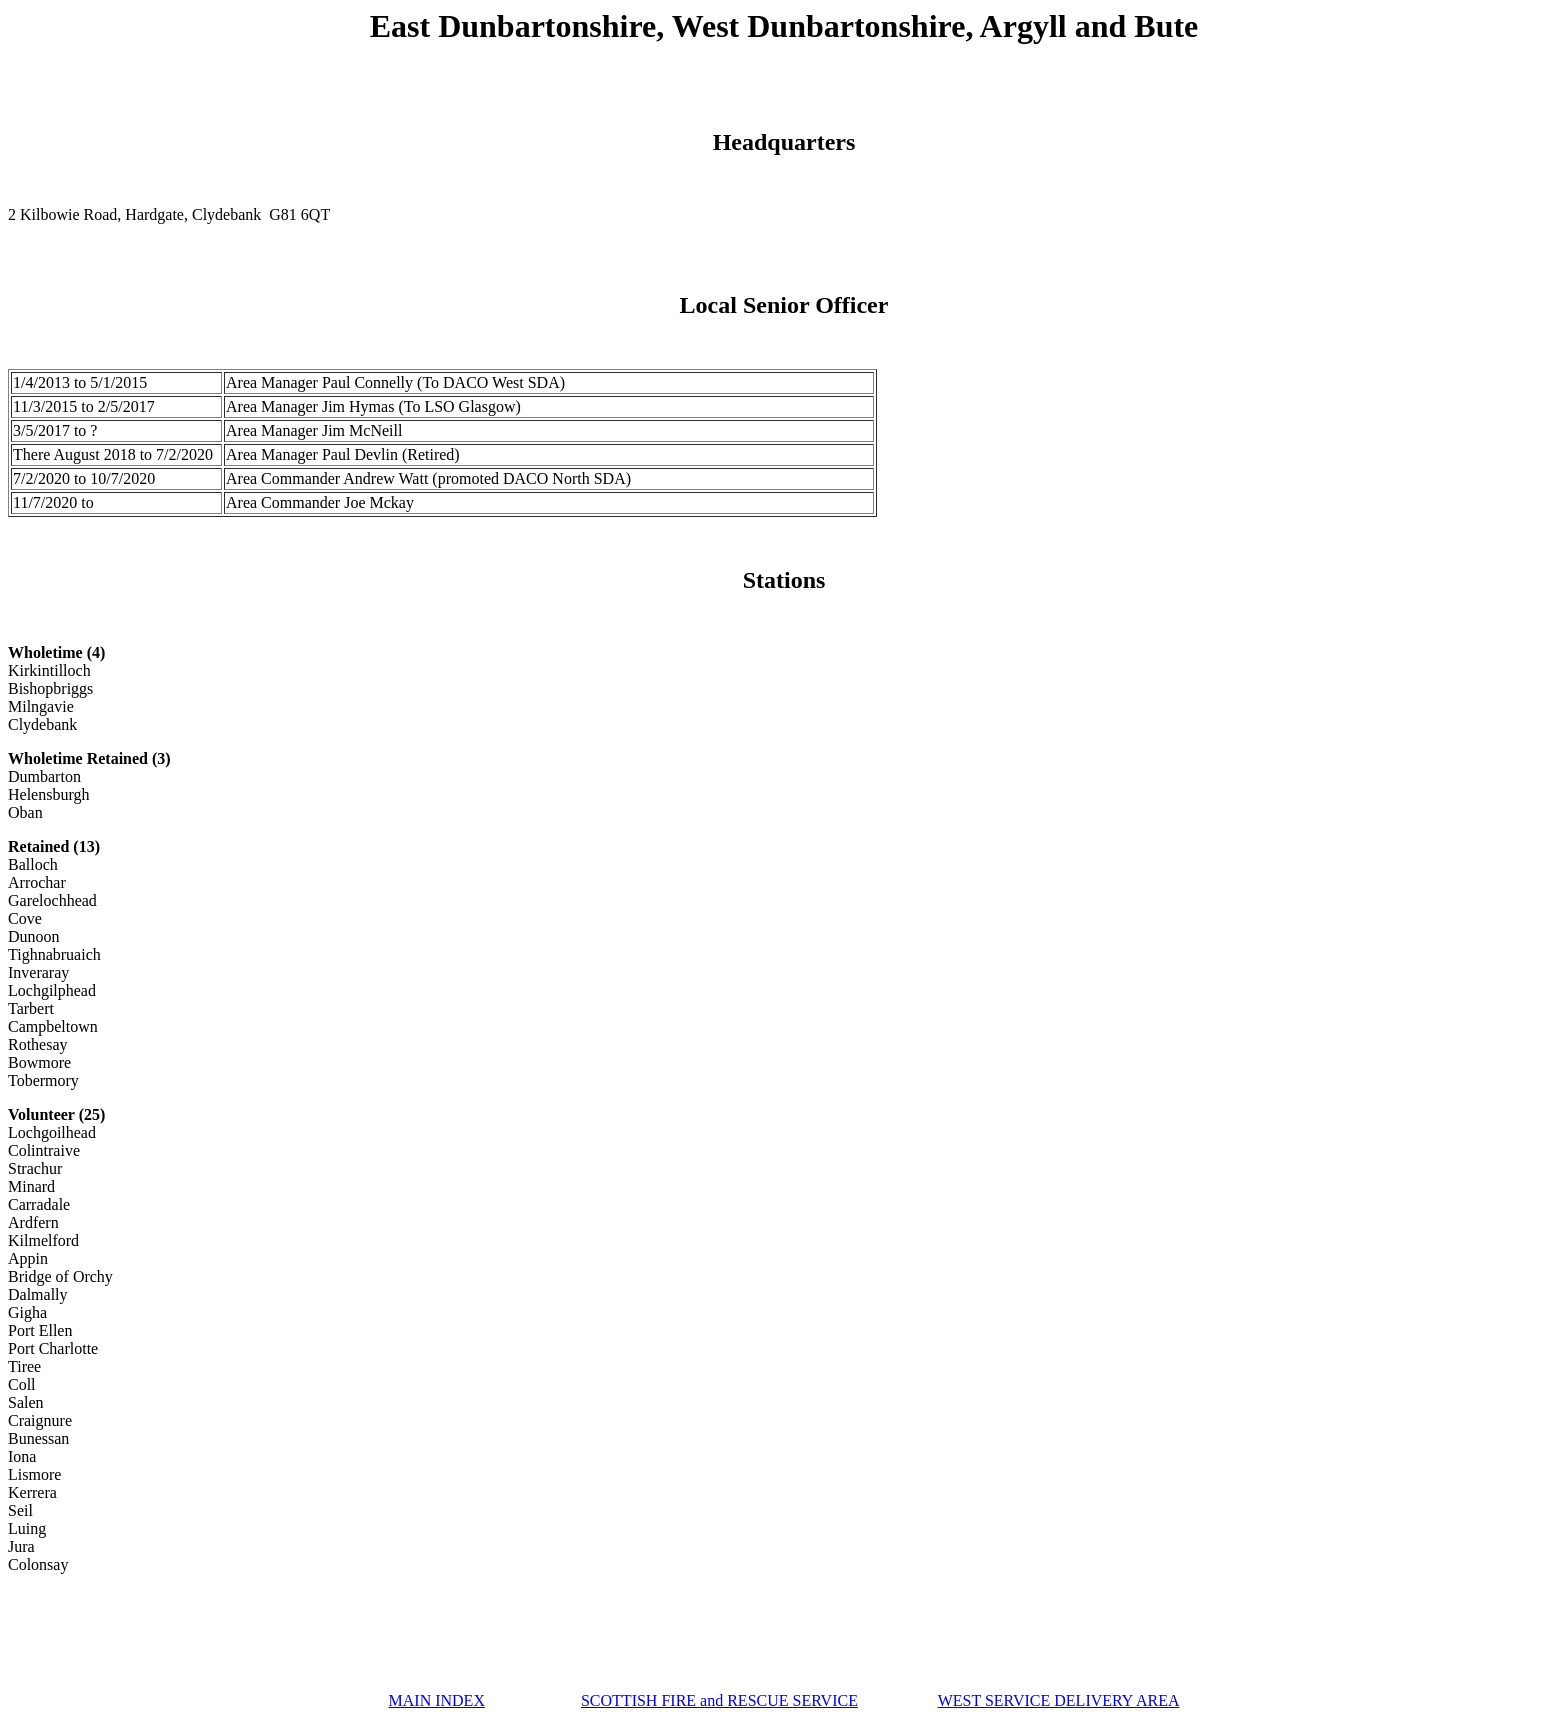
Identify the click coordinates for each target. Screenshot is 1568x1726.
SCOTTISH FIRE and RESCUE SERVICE (719, 1700)
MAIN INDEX (437, 1700)
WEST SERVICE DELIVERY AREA (1059, 1700)
